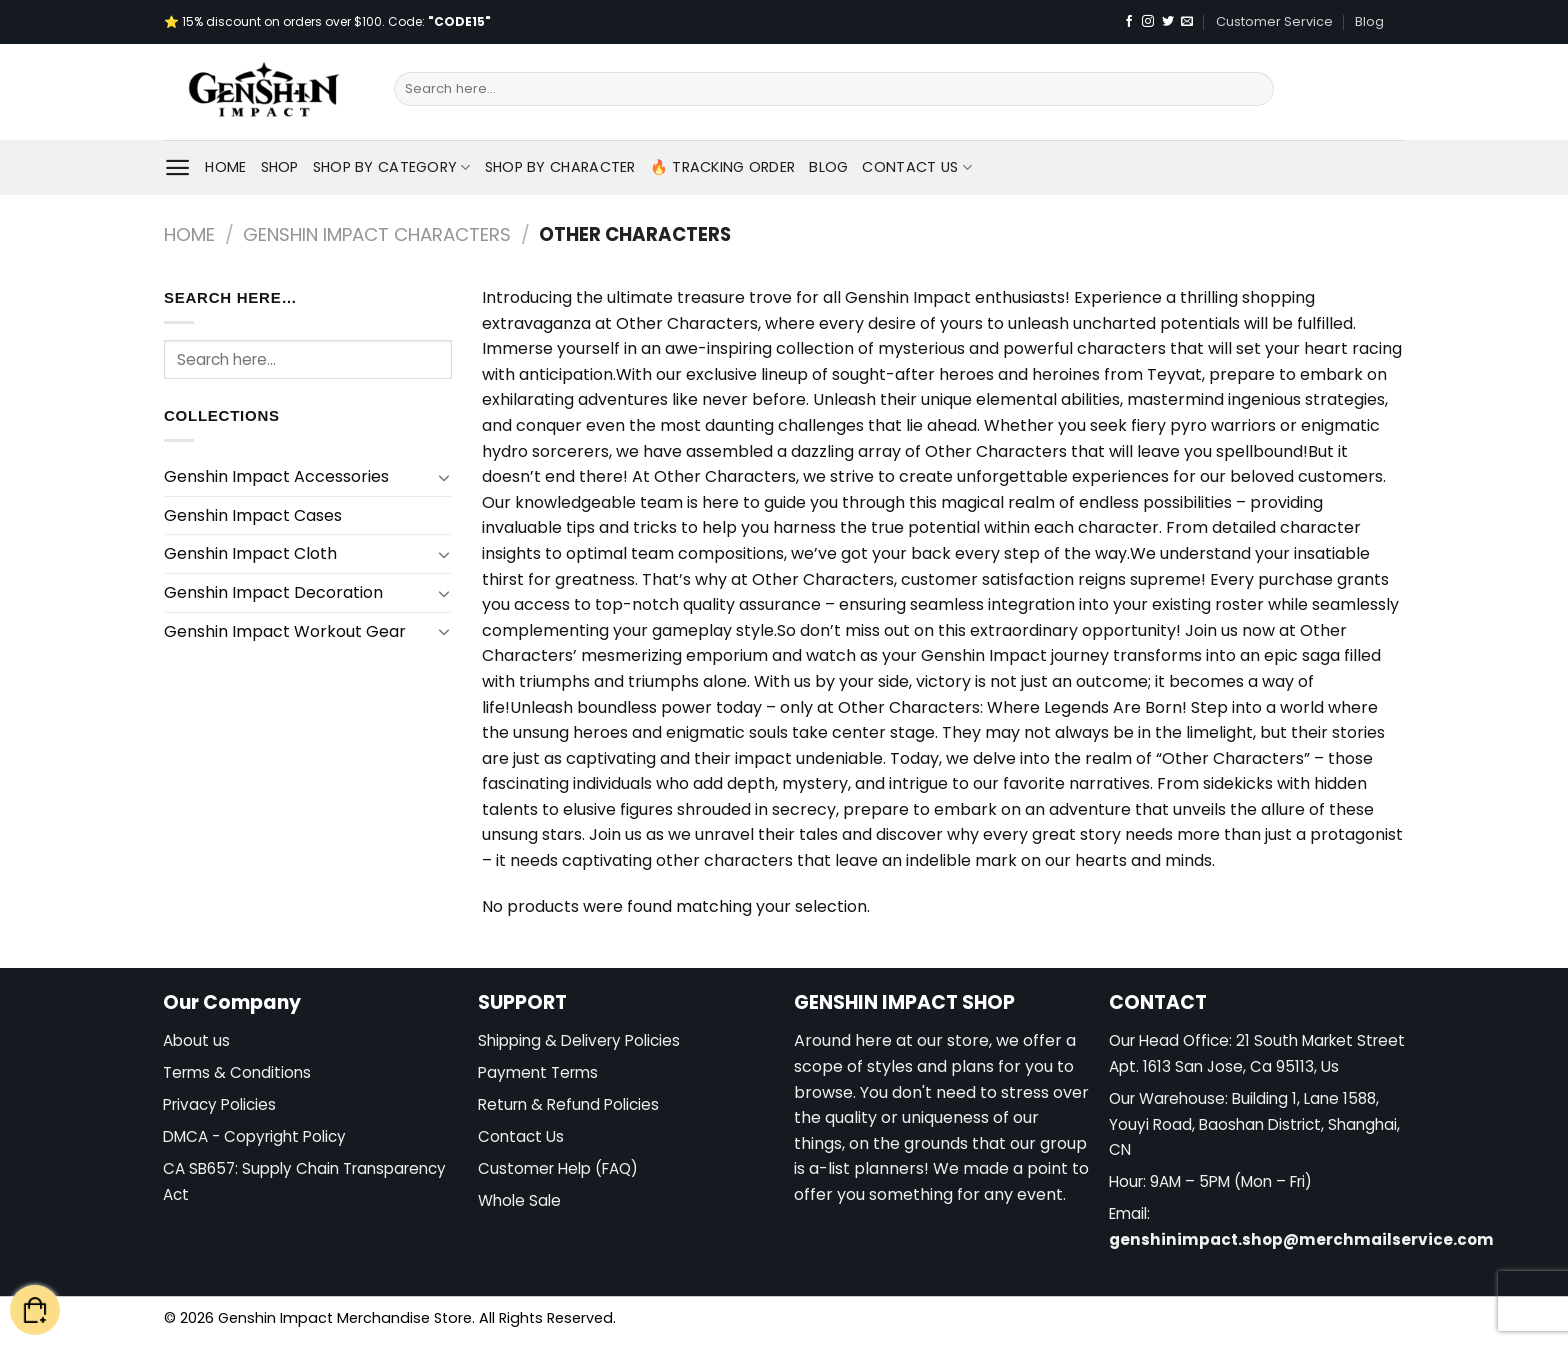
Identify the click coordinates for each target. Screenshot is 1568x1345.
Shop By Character (560, 167)
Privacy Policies (219, 1104)
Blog (1369, 21)
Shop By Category (392, 167)
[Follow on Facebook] (1129, 22)
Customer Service (1274, 21)
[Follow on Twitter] (1168, 22)
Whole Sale (519, 1200)
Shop (280, 167)
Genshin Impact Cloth (250, 553)
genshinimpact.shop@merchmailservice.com (1301, 1239)
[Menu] (177, 167)
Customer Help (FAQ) (558, 1168)
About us (196, 1040)
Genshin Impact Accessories (276, 476)
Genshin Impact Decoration (273, 592)
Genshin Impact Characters (377, 234)
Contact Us (916, 167)
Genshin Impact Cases (253, 515)
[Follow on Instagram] (1148, 22)
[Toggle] (444, 477)
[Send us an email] (1187, 22)
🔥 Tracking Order (723, 167)
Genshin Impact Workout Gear (285, 631)
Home (225, 167)
